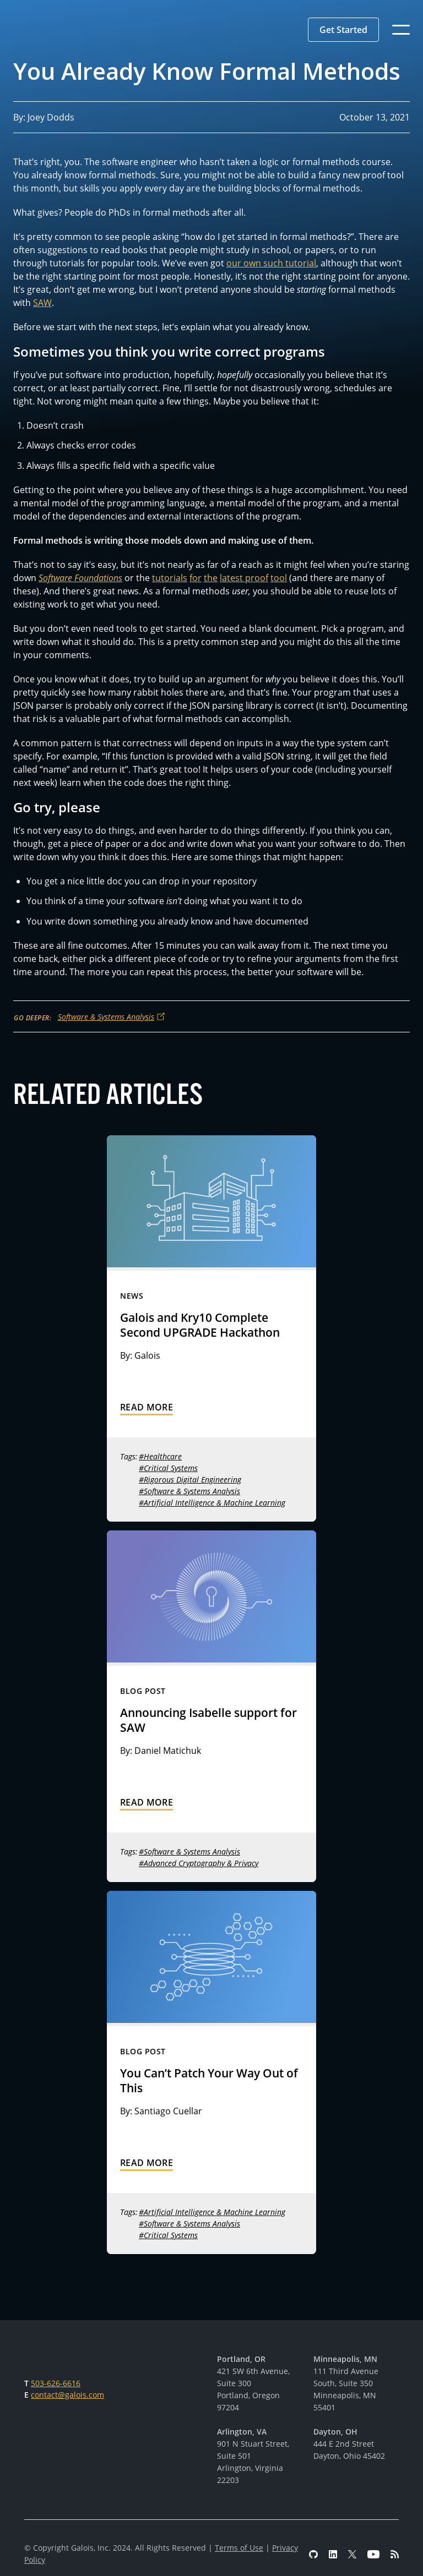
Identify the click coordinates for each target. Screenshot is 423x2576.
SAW (42, 303)
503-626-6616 (55, 2383)
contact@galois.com (67, 2394)
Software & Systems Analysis (106, 1016)
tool (278, 578)
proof (256, 578)
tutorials (169, 578)
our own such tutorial (271, 263)
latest (232, 578)
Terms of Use (239, 2547)
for (195, 578)
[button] (343, 30)
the (211, 578)
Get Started (343, 30)
